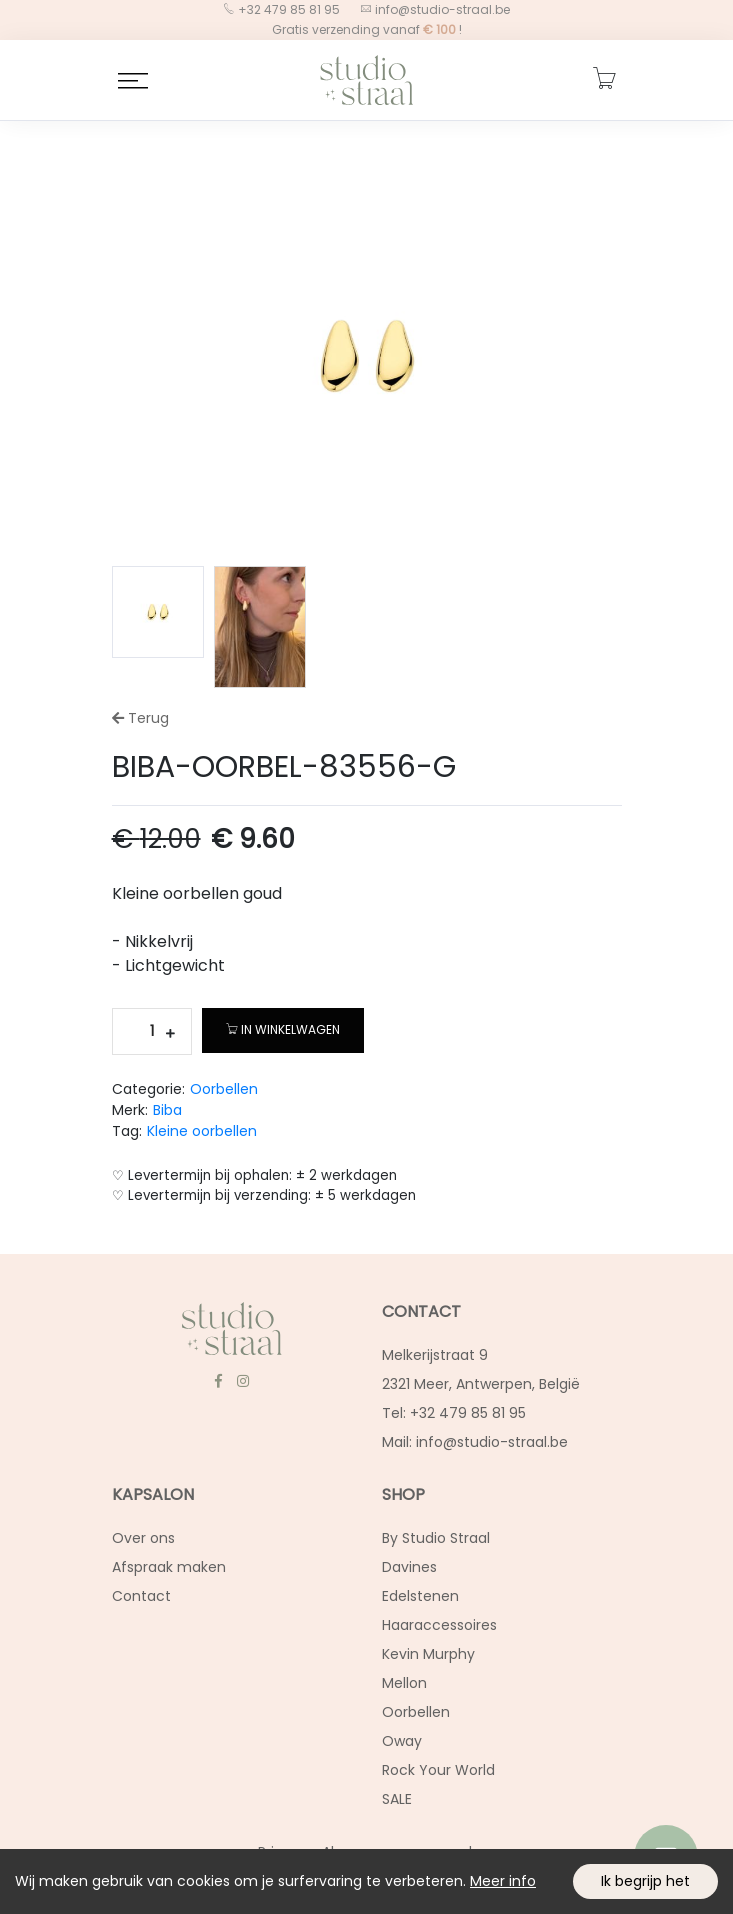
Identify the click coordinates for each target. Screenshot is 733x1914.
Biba (167, 1110)
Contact (141, 1596)
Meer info (503, 1881)
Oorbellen (224, 1089)
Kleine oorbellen (202, 1131)
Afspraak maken (169, 1567)
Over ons (143, 1538)
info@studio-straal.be (441, 9)
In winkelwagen (283, 1029)
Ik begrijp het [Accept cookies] (645, 1881)
